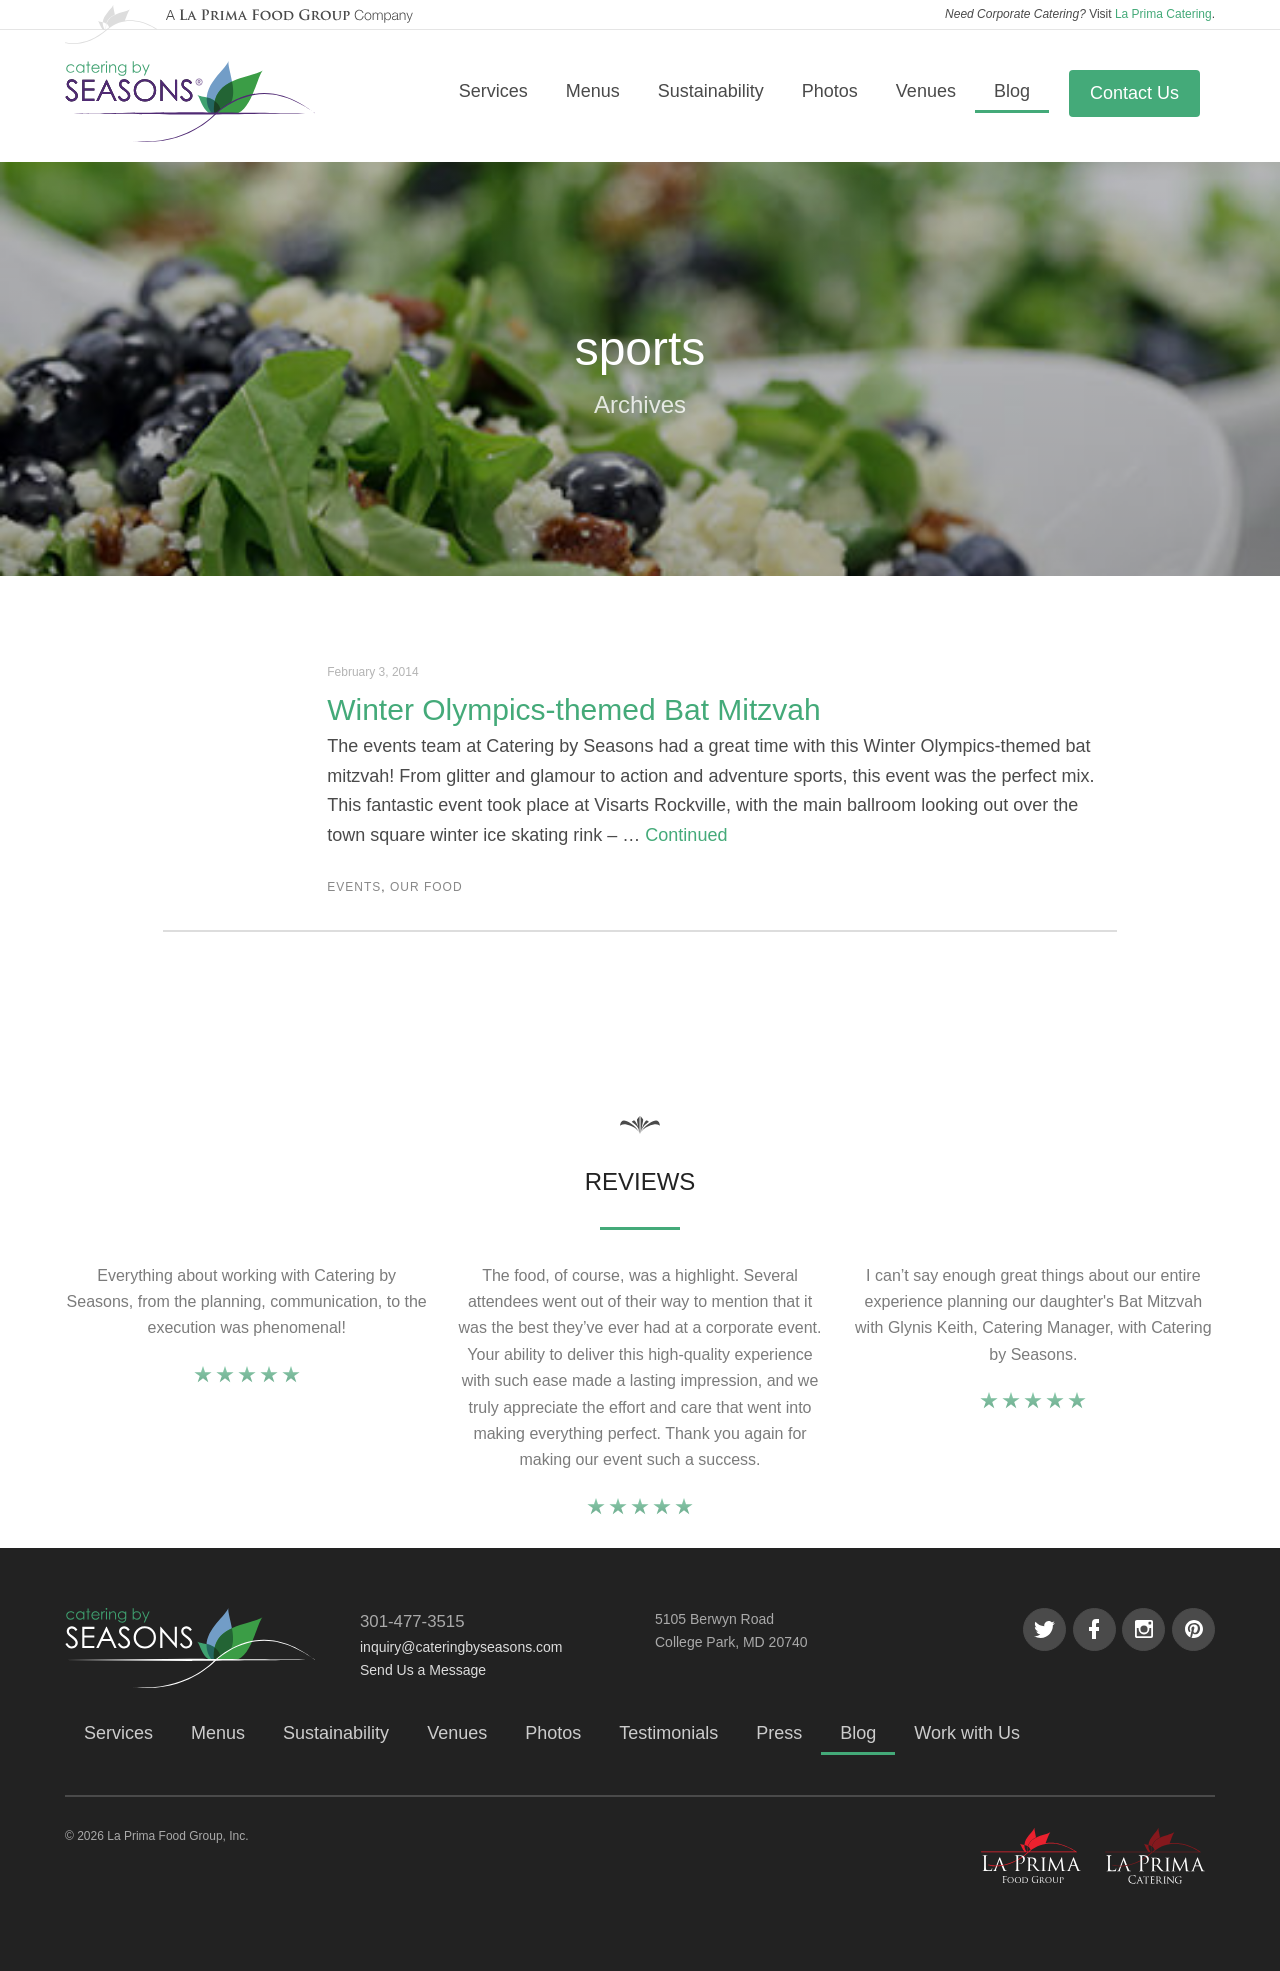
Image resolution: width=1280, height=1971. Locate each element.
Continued (686, 835)
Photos (830, 91)
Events (354, 887)
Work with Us (967, 1733)
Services (493, 91)
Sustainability (711, 91)
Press (779, 1733)
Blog (1012, 91)
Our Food (426, 887)
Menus (593, 91)
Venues (926, 91)
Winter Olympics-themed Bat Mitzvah (573, 709)
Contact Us (1134, 93)
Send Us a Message (423, 1670)
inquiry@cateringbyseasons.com (461, 1647)
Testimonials (668, 1733)
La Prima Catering (1163, 14)
